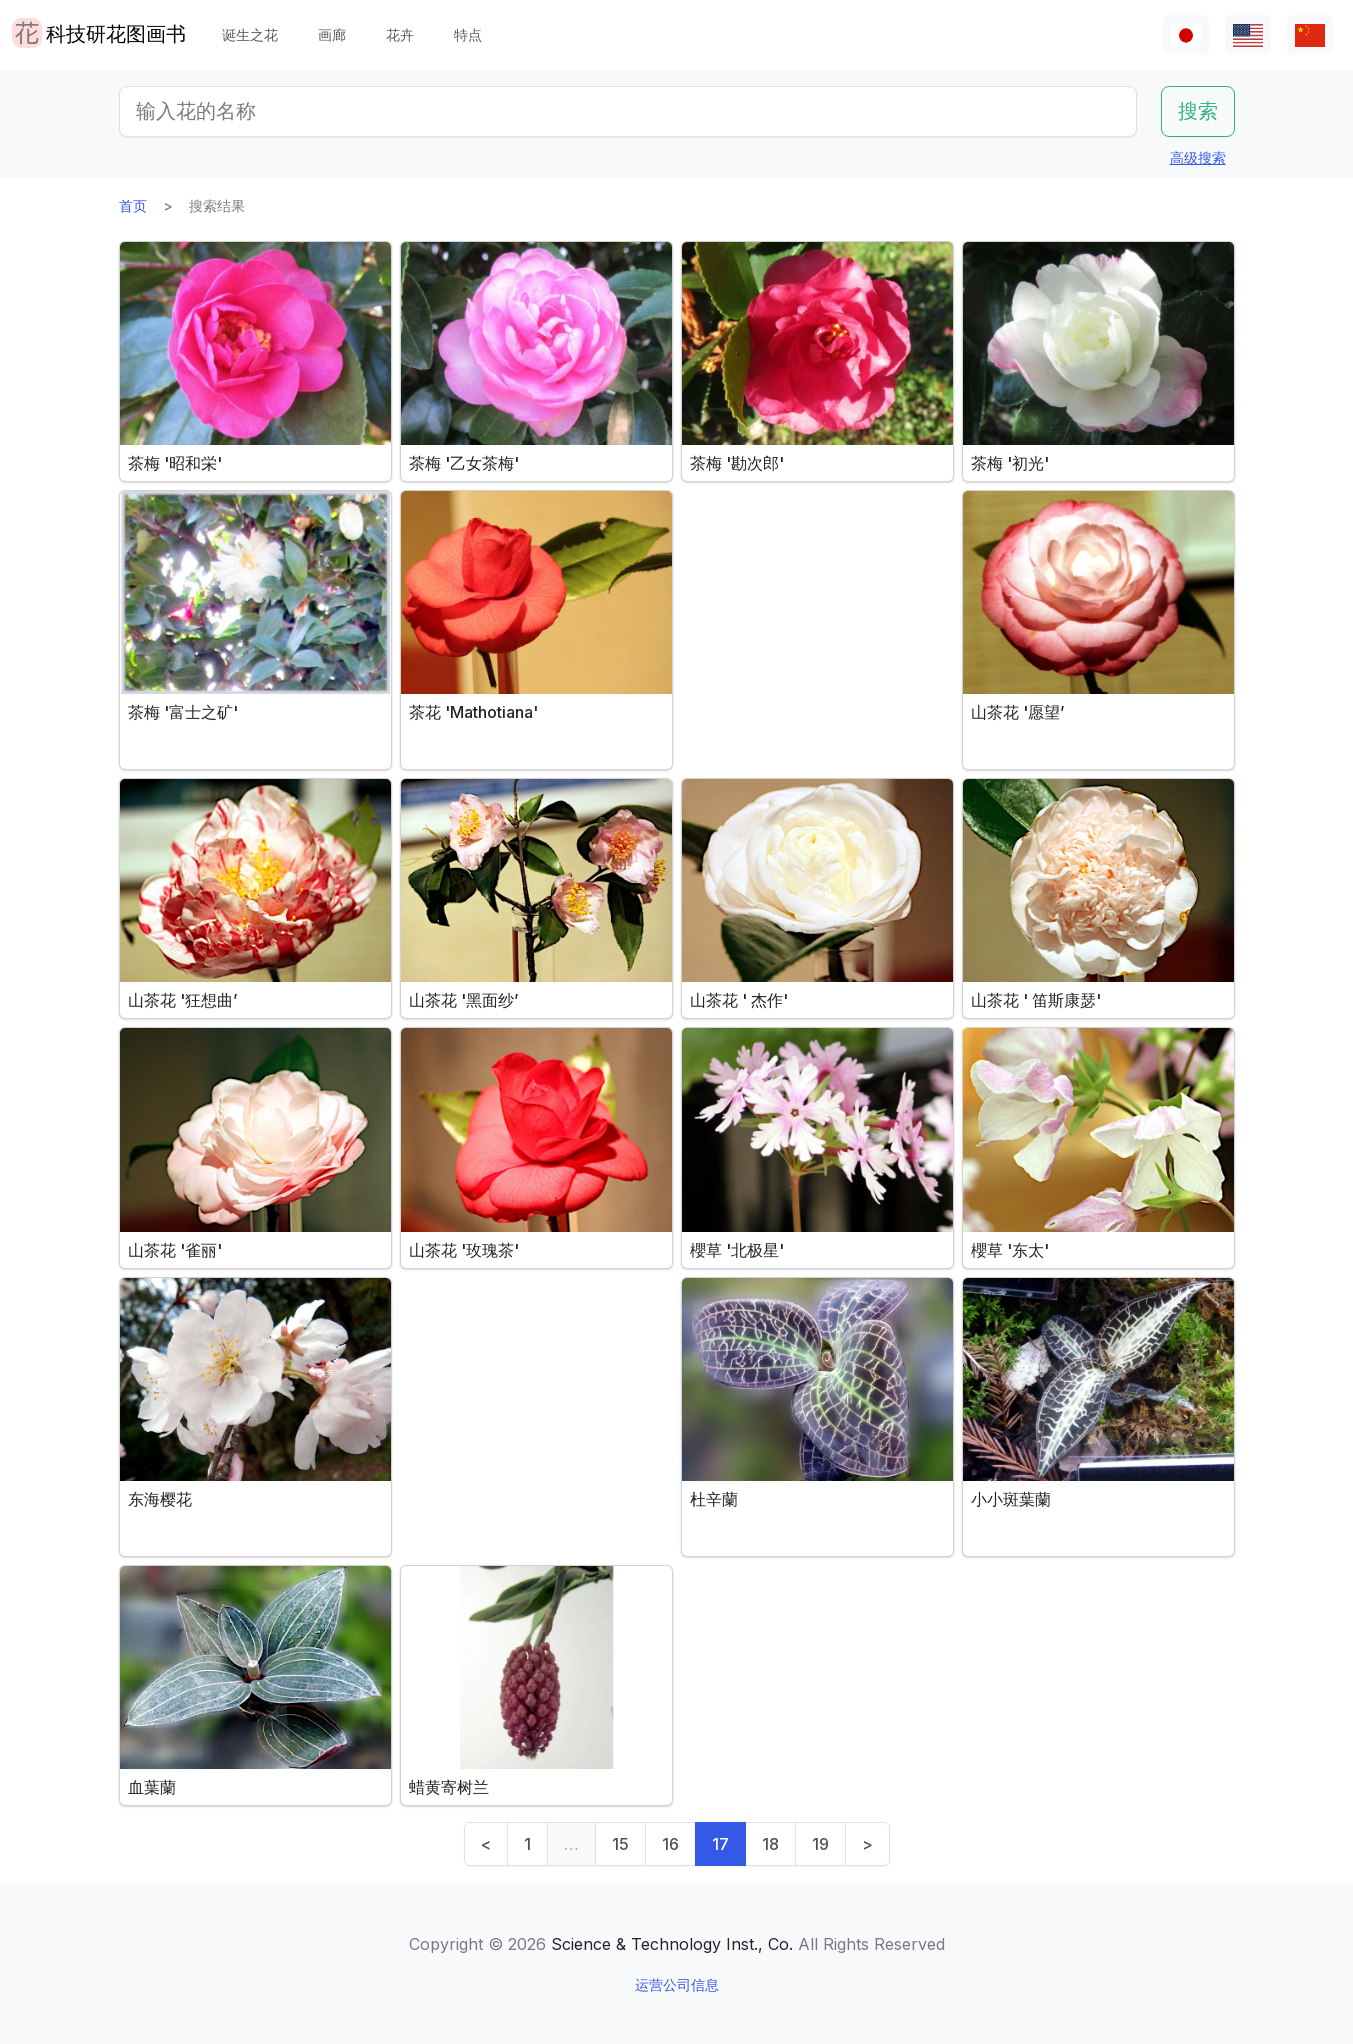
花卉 (400, 34)
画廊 (332, 34)
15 (620, 1844)
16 (670, 1844)
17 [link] (720, 1844)
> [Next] (867, 1844)
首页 (133, 205)
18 (770, 1844)
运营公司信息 (677, 1984)
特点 (468, 34)
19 (820, 1844)
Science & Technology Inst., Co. (672, 1944)
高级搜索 (1198, 157)
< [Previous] (486, 1844)
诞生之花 (250, 34)
